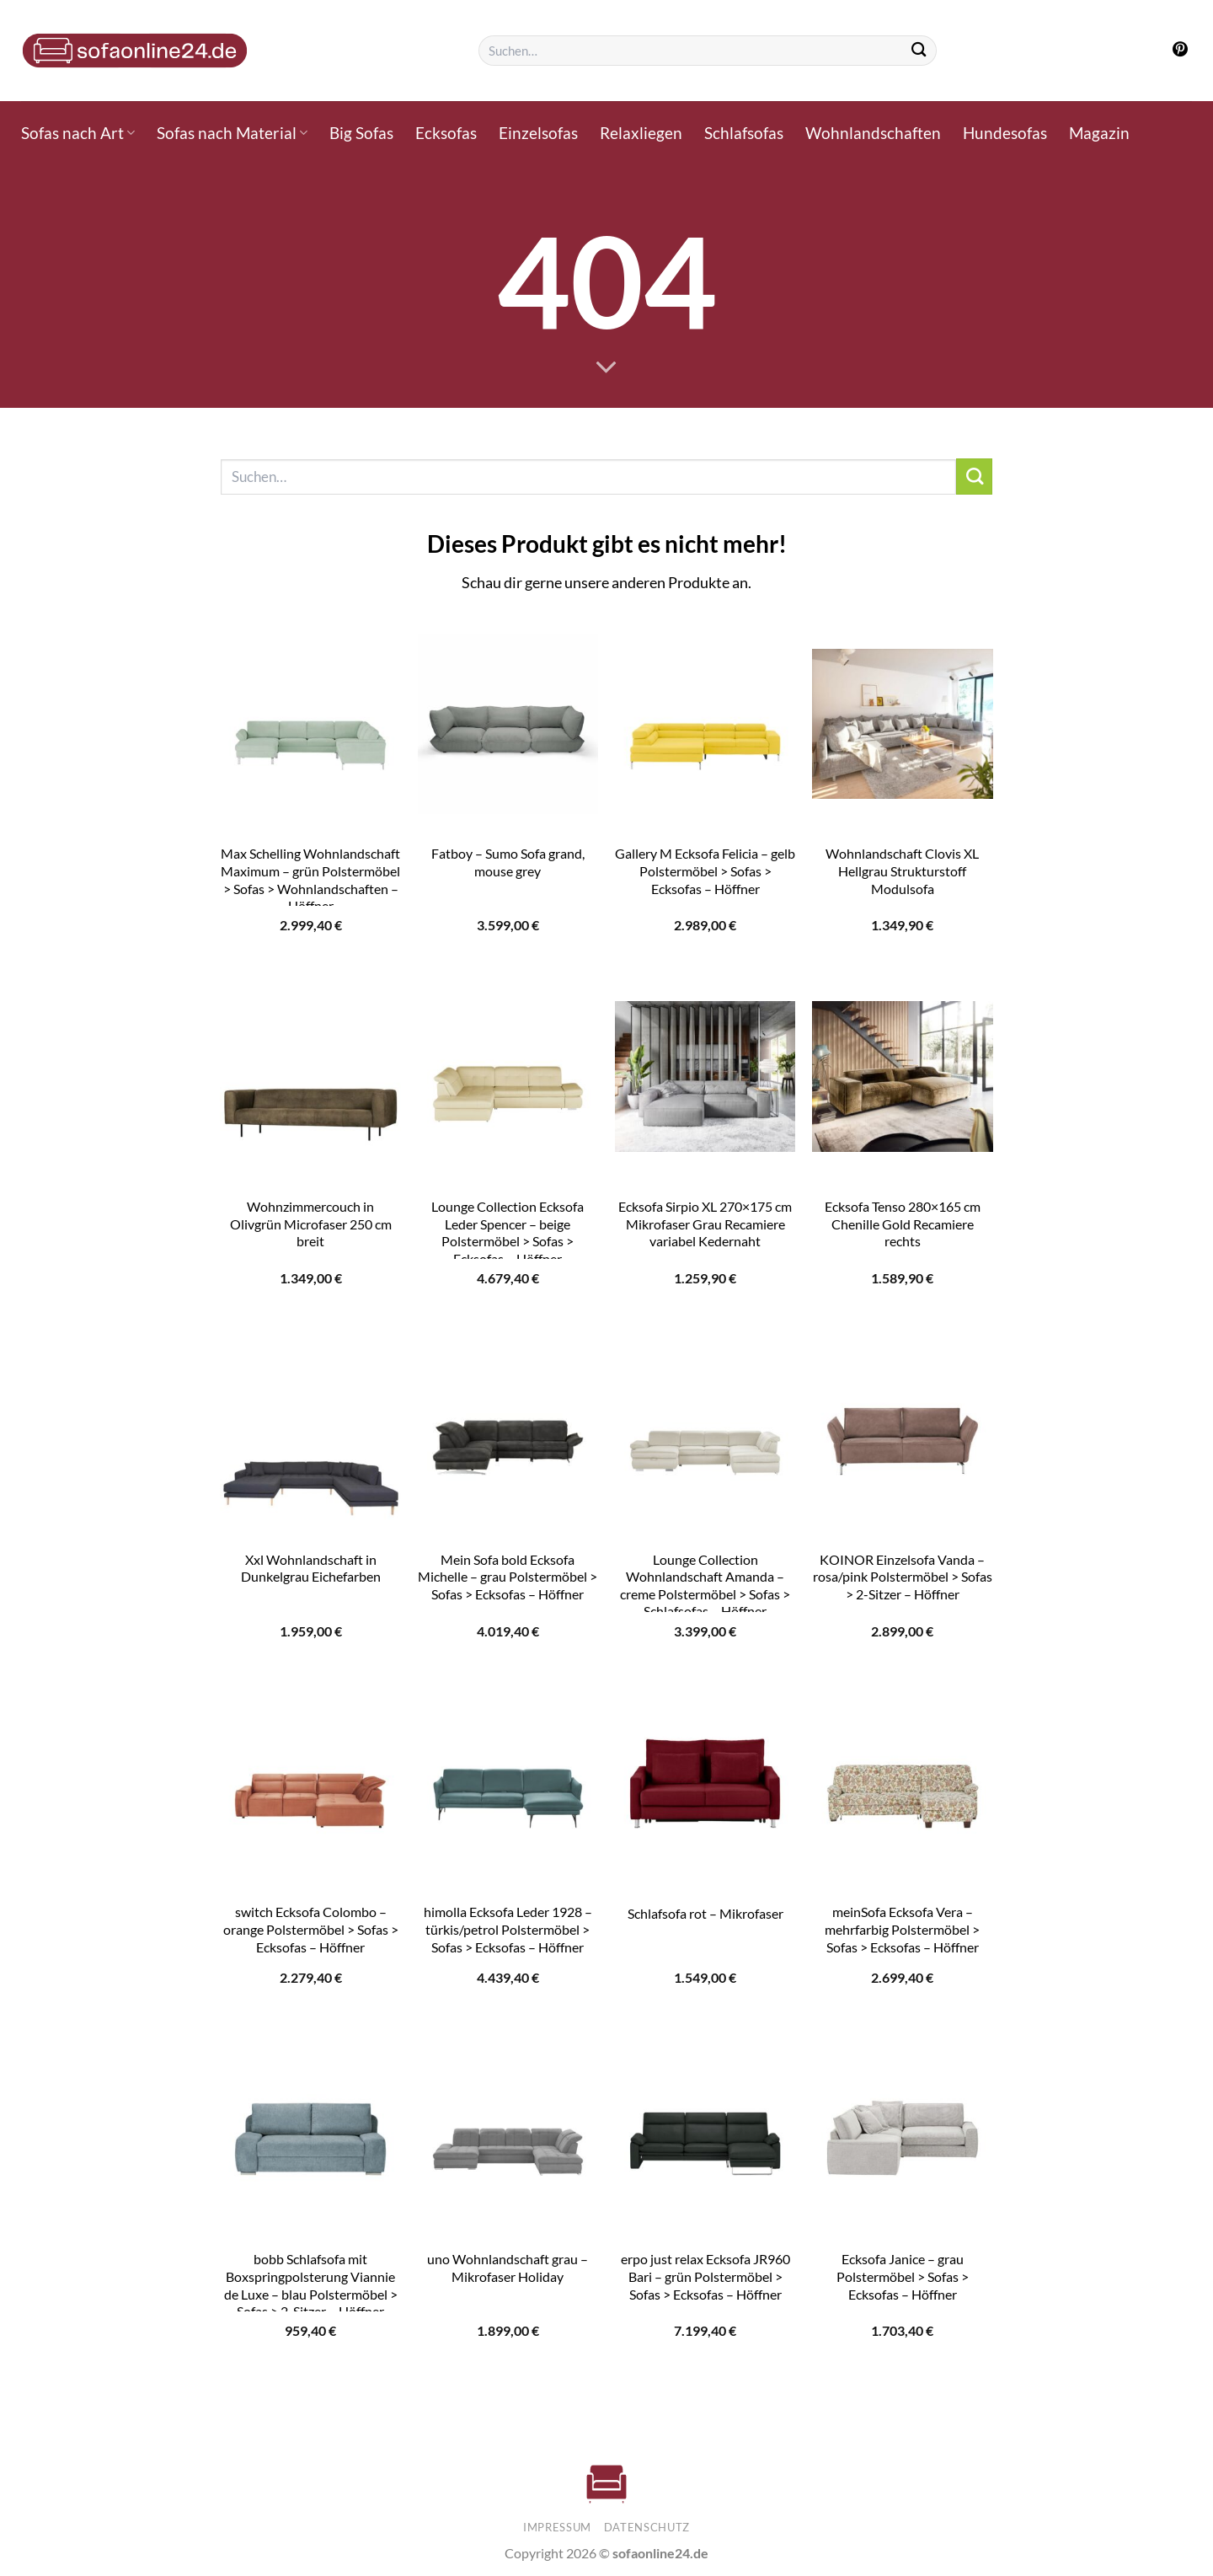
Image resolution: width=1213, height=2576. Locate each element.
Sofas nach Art (78, 132)
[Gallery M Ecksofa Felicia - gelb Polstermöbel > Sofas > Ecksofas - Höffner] (705, 723)
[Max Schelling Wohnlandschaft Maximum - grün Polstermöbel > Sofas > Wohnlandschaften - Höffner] (310, 723)
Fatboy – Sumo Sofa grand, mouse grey (508, 862)
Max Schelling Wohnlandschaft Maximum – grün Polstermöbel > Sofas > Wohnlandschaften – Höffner (310, 879)
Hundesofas (1005, 132)
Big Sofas (361, 132)
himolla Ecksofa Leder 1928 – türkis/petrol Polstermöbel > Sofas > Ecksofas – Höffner (508, 1929)
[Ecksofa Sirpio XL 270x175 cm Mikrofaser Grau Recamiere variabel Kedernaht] (705, 1076)
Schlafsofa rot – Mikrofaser (705, 1913)
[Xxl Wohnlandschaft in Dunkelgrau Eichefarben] (310, 1429)
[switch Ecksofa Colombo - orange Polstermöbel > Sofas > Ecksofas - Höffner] (310, 1782)
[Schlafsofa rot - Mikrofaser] (705, 1782)
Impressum (557, 2527)
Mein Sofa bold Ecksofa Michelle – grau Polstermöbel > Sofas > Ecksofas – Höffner (507, 1576)
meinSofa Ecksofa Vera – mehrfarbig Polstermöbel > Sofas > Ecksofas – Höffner (902, 1929)
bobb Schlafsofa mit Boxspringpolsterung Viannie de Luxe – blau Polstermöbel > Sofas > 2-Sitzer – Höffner (311, 2285)
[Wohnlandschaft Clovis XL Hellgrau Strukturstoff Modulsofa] (902, 723)
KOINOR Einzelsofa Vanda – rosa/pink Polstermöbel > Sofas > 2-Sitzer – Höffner (902, 1576)
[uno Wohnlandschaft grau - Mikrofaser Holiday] (508, 2129)
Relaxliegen (641, 132)
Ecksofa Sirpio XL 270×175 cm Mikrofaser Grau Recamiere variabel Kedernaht (705, 1223)
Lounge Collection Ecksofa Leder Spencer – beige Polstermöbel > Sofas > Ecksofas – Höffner (507, 1232)
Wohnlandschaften (873, 132)
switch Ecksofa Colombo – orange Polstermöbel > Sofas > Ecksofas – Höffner (310, 1929)
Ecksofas (446, 132)
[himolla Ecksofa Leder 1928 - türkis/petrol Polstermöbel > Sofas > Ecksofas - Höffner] (508, 1782)
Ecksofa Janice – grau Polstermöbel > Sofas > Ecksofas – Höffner (902, 2276)
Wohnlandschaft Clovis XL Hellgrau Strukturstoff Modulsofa (902, 870)
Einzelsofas (538, 132)
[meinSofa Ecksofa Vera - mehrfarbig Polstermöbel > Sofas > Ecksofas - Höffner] (902, 1782)
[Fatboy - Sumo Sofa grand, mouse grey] (508, 723)
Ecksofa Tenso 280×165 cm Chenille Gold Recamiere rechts (903, 1223)
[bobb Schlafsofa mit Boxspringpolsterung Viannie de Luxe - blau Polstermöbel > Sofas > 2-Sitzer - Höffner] (310, 2129)
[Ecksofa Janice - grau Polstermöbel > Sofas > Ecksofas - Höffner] (902, 2129)
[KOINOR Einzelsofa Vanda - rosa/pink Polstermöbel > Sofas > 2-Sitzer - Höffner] (902, 1429)
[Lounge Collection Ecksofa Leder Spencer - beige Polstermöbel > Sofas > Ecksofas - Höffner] (508, 1076)
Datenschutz (647, 2527)
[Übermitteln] (919, 51)
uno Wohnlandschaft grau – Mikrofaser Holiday (507, 2267)
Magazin (1099, 132)
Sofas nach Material (232, 132)
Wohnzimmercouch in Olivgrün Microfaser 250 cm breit (311, 1223)
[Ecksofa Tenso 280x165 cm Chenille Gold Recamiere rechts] (902, 1076)
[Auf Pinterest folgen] (1180, 50)
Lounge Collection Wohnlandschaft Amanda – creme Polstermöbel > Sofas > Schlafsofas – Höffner (705, 1585)
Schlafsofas (743, 132)
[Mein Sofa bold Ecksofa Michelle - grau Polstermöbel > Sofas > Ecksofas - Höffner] (508, 1429)
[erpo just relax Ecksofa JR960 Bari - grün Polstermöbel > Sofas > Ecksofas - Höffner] (705, 2129)
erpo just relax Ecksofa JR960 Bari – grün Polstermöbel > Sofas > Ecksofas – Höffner (705, 2276)
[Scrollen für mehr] (606, 368)
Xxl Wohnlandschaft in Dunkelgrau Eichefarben (311, 1568)
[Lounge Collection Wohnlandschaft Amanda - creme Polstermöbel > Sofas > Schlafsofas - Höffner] (705, 1429)
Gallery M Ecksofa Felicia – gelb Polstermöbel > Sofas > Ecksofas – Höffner (705, 870)
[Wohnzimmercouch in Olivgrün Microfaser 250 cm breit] (310, 1076)
